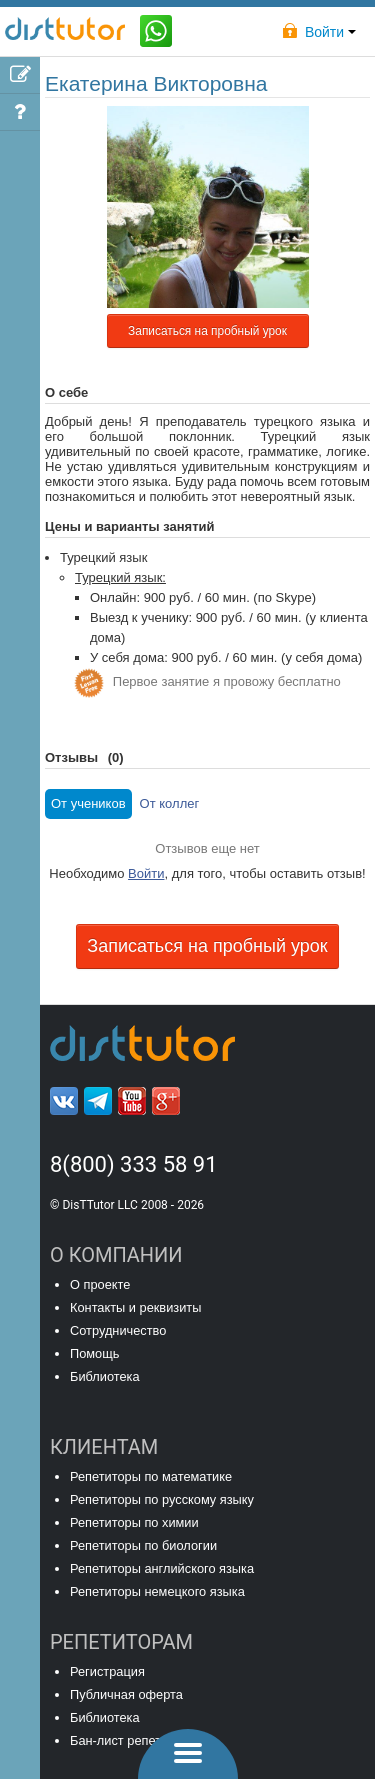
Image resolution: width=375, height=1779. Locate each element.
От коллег (170, 803)
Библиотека (105, 1376)
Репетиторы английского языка (162, 1568)
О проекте (100, 1284)
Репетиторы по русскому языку (162, 1499)
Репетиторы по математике (151, 1476)
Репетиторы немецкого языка (157, 1591)
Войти (146, 873)
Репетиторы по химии (134, 1522)
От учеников (88, 803)
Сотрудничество (118, 1330)
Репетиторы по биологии (143, 1545)
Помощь (94, 1353)
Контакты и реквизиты (135, 1307)
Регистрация (107, 1671)
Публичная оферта (126, 1694)
